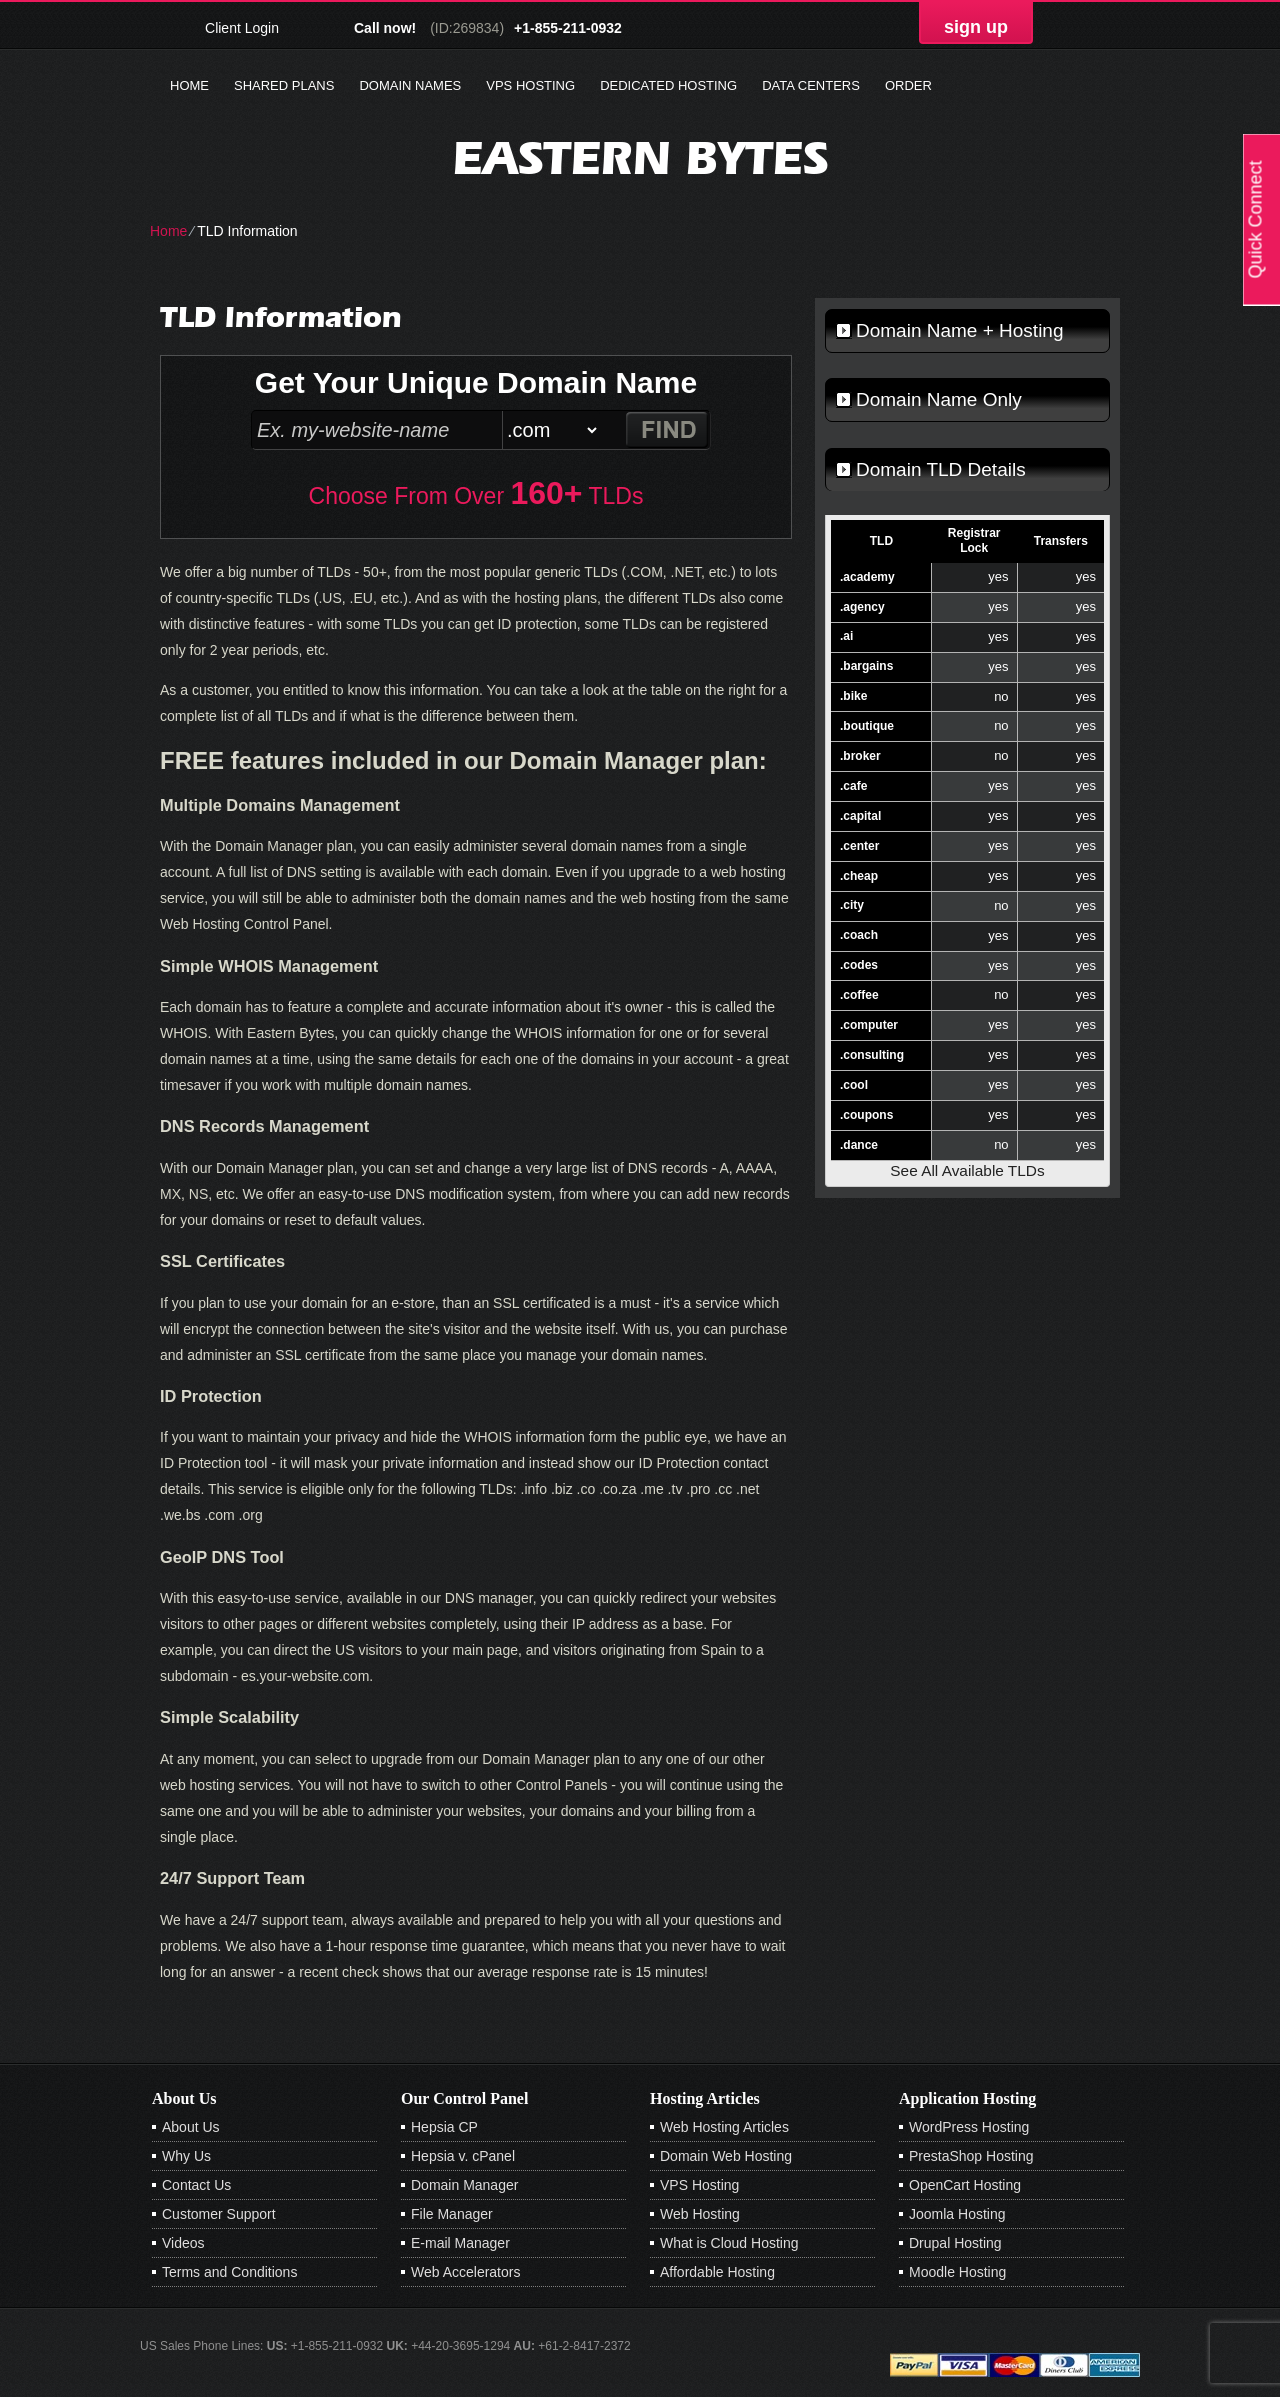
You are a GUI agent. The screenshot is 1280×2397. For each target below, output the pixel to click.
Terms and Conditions (229, 2272)
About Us (191, 2127)
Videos (183, 2243)
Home (189, 85)
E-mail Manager (460, 2243)
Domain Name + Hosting (960, 330)
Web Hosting (700, 2214)
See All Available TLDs (967, 1170)
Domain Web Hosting (726, 2156)
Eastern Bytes (640, 157)
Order (908, 85)
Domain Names (410, 85)
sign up (976, 27)
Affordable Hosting (717, 2272)
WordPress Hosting (969, 2127)
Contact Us (196, 2185)
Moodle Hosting (957, 2272)
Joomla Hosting (957, 2214)
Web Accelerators (465, 2272)
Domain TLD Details (941, 469)
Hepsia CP (444, 2127)
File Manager (452, 2214)
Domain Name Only (939, 399)
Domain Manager (464, 2185)
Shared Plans (284, 85)
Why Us (186, 2156)
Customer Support (219, 2214)
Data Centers (811, 85)
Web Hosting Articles (724, 2127)
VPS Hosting (530, 85)
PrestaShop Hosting (971, 2156)
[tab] (967, 331)
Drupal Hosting (955, 2243)
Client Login (242, 27)
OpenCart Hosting (965, 2185)
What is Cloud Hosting (729, 2243)
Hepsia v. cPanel (463, 2156)
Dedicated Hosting (668, 85)
